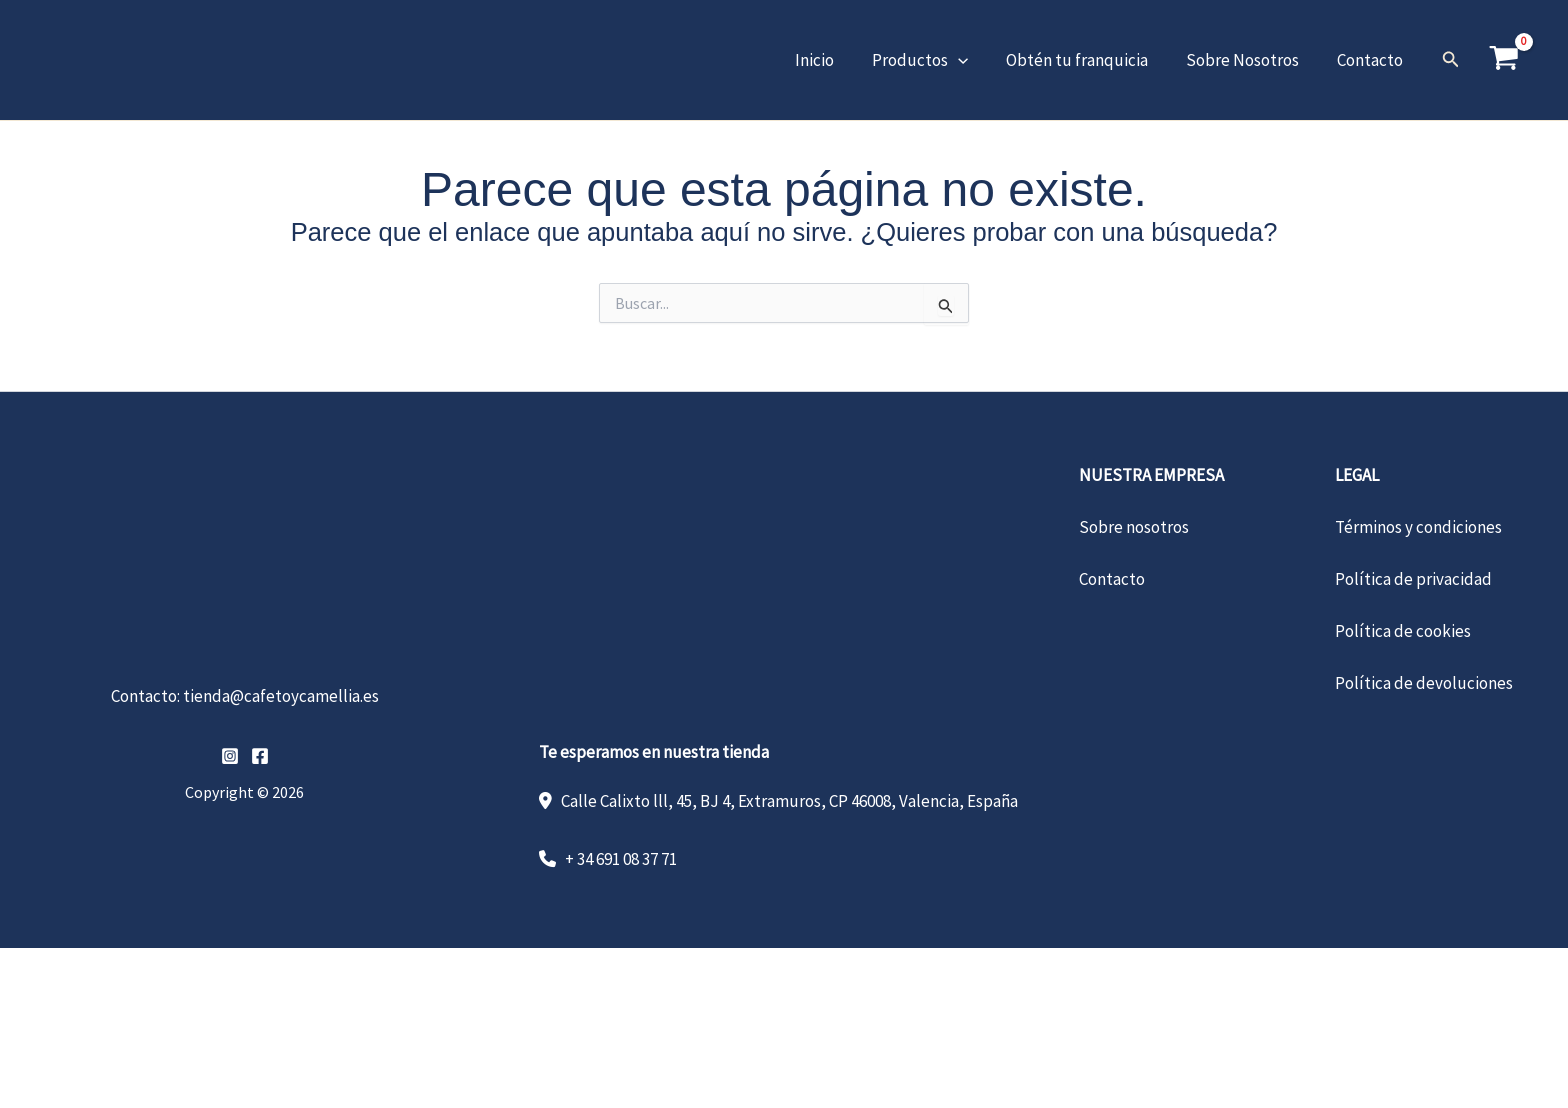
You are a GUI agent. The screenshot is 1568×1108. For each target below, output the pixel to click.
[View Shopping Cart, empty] (1504, 60)
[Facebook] (260, 756)
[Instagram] (230, 756)
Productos (934, 60)
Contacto (1372, 60)
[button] (972, 60)
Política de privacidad (1413, 579)
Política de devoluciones (1424, 683)
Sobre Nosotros (1248, 60)
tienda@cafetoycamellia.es (281, 696)
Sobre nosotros (1134, 527)
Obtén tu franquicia (1087, 60)
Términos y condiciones (1418, 527)
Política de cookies (1403, 631)
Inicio (832, 60)
